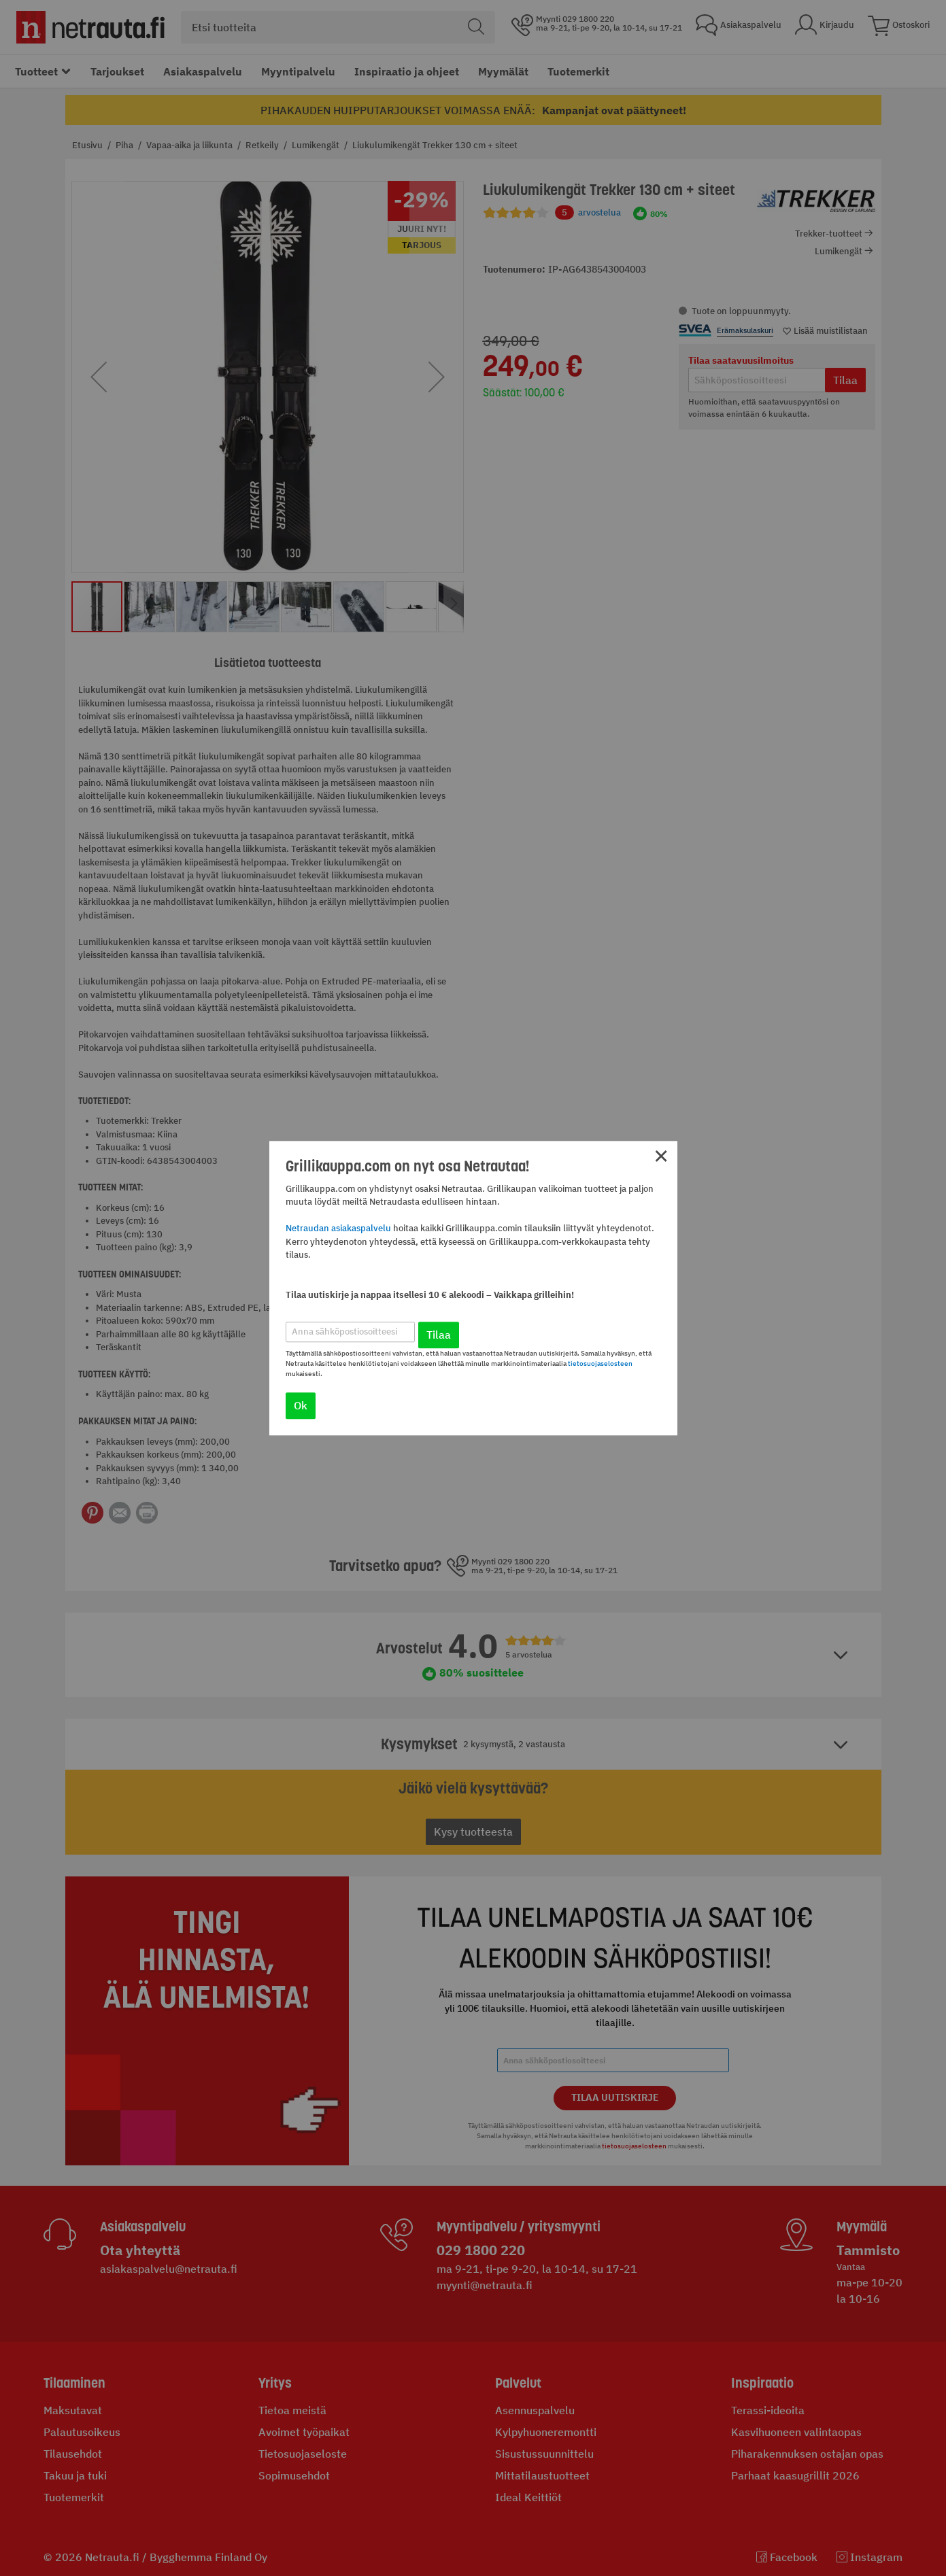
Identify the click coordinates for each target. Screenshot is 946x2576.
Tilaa (438, 1334)
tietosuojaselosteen (600, 1363)
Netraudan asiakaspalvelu (338, 1229)
